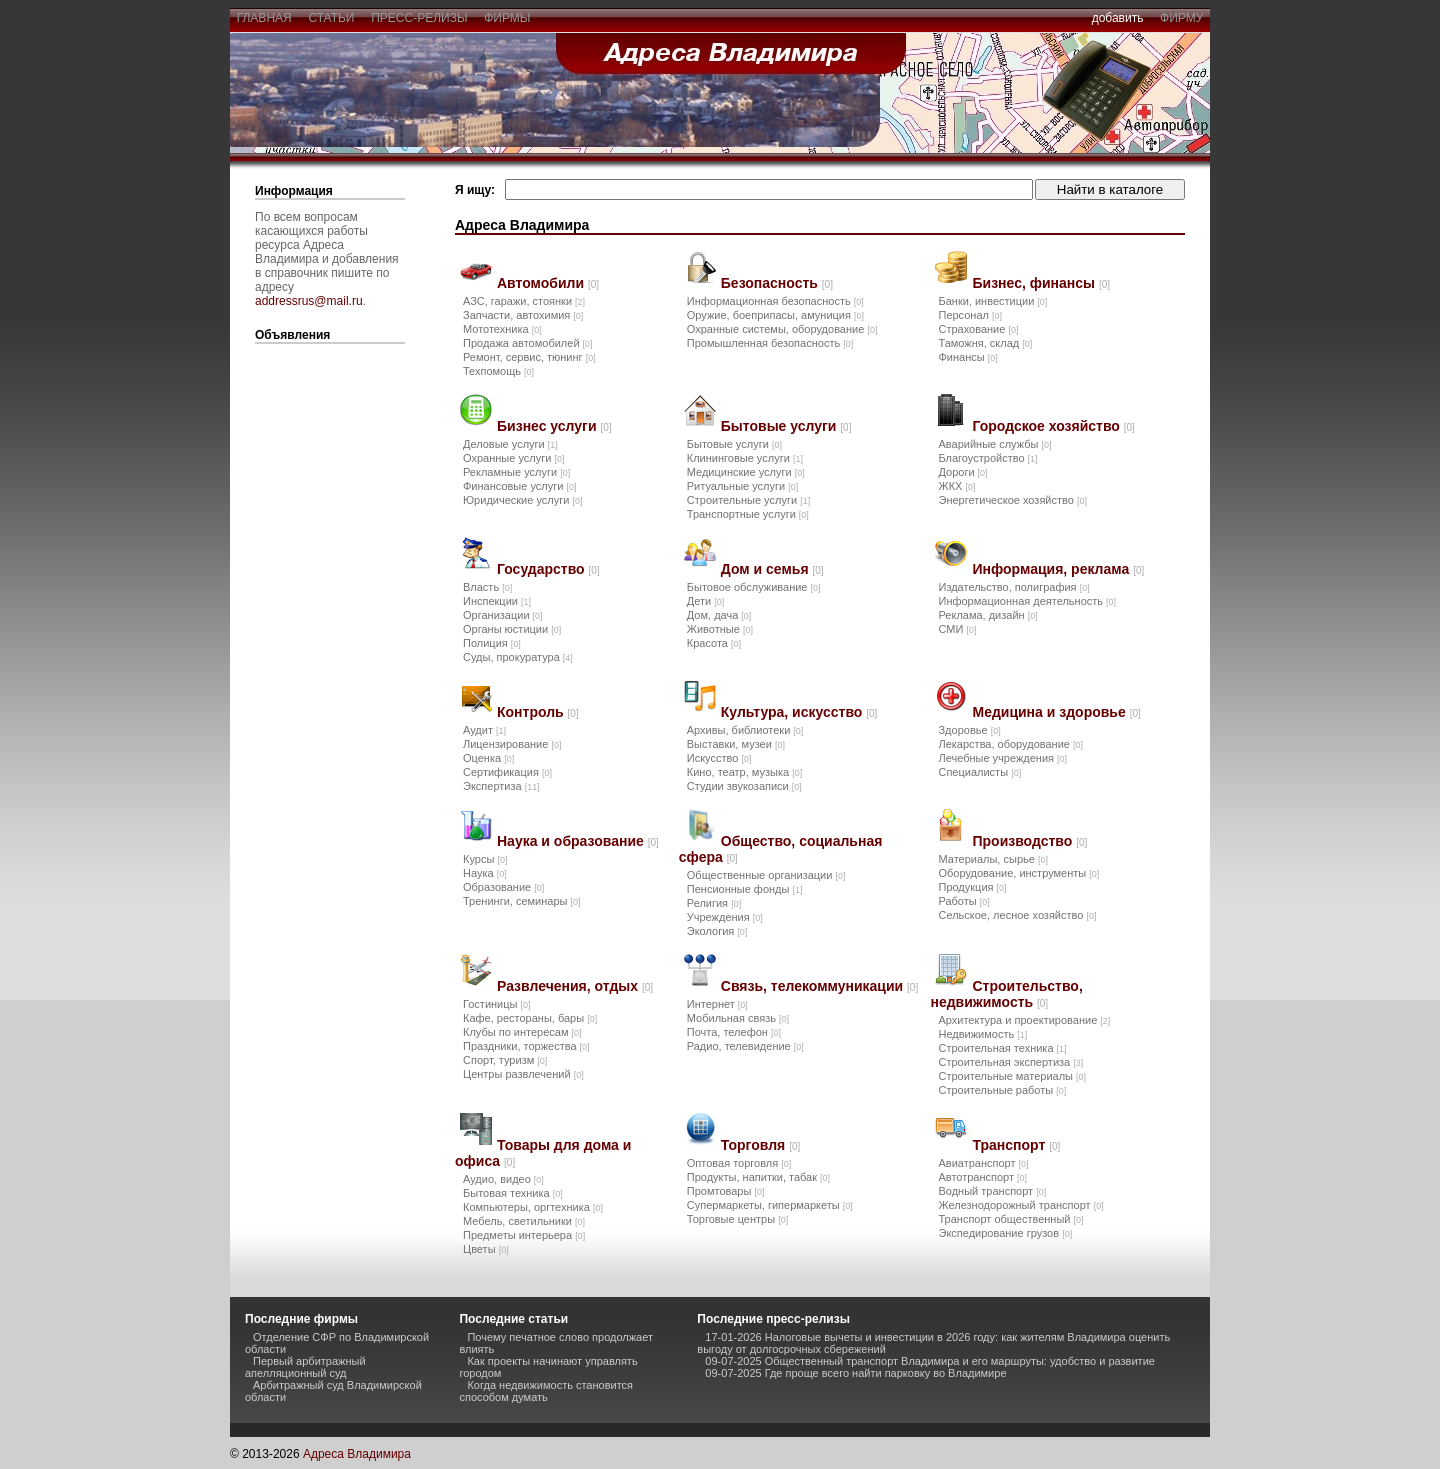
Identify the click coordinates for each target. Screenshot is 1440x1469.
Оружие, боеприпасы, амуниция (775, 315)
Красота (714, 643)
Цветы (486, 1249)
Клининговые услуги (745, 458)
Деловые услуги (510, 444)
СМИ (957, 629)
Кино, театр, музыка (744, 772)
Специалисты (979, 772)
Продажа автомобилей (528, 343)
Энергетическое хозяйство (1012, 500)
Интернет (717, 1004)
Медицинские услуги (746, 472)
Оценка (488, 758)
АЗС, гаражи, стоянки (524, 301)
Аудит (484, 730)
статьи (331, 18)
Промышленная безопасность (770, 343)
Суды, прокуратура (518, 657)
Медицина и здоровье (1056, 712)
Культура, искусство (799, 712)
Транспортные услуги (748, 514)
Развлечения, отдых (575, 986)
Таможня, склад (985, 343)
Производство (1029, 841)
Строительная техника (1002, 1048)
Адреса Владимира (357, 1454)
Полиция (492, 643)
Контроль (538, 712)
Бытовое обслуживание (754, 587)
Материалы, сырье (992, 859)
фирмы (508, 18)
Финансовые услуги (519, 486)
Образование (503, 887)
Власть (487, 587)
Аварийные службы (994, 444)
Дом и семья (772, 569)
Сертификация (507, 772)
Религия (714, 903)
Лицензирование (512, 744)
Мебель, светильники (524, 1221)
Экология (717, 931)
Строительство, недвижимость (1006, 994)
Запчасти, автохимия (523, 315)
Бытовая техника (513, 1193)
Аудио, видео (503, 1179)
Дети (705, 601)
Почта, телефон (734, 1032)
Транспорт (1016, 1145)
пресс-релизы (420, 18)
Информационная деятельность (1027, 601)
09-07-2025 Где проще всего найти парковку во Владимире (855, 1373)
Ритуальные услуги (742, 486)
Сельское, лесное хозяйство (1017, 915)
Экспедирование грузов (1005, 1233)
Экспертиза (501, 786)
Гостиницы (497, 1004)
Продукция (972, 887)
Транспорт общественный (1010, 1219)
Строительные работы (1002, 1090)
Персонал (970, 315)
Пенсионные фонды (745, 889)
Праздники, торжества (526, 1046)
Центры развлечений (523, 1074)
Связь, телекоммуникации (819, 986)
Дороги (962, 472)
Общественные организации (766, 875)
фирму (1181, 18)
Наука (485, 873)
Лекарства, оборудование (1010, 744)
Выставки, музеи (736, 744)
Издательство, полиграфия (1013, 587)
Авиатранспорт (983, 1163)
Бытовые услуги (786, 426)
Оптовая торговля (739, 1163)
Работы (963, 901)
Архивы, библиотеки (745, 730)
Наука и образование (578, 841)
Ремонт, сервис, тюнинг (529, 357)
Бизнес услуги (554, 426)
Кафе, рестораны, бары (530, 1018)
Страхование (978, 329)
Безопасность (777, 283)
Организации (503, 615)
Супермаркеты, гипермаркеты (770, 1205)
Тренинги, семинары (522, 901)
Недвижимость (982, 1034)
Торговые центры (737, 1219)
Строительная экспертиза (1010, 1062)
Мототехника (502, 329)
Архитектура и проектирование (1024, 1020)
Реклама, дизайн (987, 615)
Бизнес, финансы (1041, 283)
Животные (720, 629)
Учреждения (725, 917)
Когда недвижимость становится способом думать (546, 1391)
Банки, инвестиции (992, 301)
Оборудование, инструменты (1018, 873)
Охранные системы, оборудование (782, 329)
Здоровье (969, 730)
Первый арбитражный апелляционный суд (305, 1367)
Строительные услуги (748, 500)
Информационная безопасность (775, 301)
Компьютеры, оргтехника (533, 1207)
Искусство (719, 758)
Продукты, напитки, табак (758, 1177)
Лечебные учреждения (1002, 758)
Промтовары (726, 1191)
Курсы (485, 859)
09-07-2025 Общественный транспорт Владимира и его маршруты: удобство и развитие (930, 1361)
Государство (548, 569)
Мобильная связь (738, 1018)
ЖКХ (956, 486)
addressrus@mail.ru (309, 301)
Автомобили (548, 283)
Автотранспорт (982, 1177)
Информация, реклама (1058, 569)
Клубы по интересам (522, 1032)
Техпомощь (498, 371)
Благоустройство (987, 458)
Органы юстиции (512, 629)
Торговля (760, 1145)
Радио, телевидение (745, 1046)
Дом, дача (719, 615)
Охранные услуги (513, 458)
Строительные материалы (1012, 1076)
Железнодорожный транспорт (1020, 1205)
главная (264, 18)
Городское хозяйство (1053, 426)
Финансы (967, 357)
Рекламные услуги (516, 472)
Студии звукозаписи (744, 786)
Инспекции (497, 601)
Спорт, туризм (505, 1060)
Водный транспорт (992, 1191)
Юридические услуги (522, 500)
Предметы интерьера (524, 1235)
